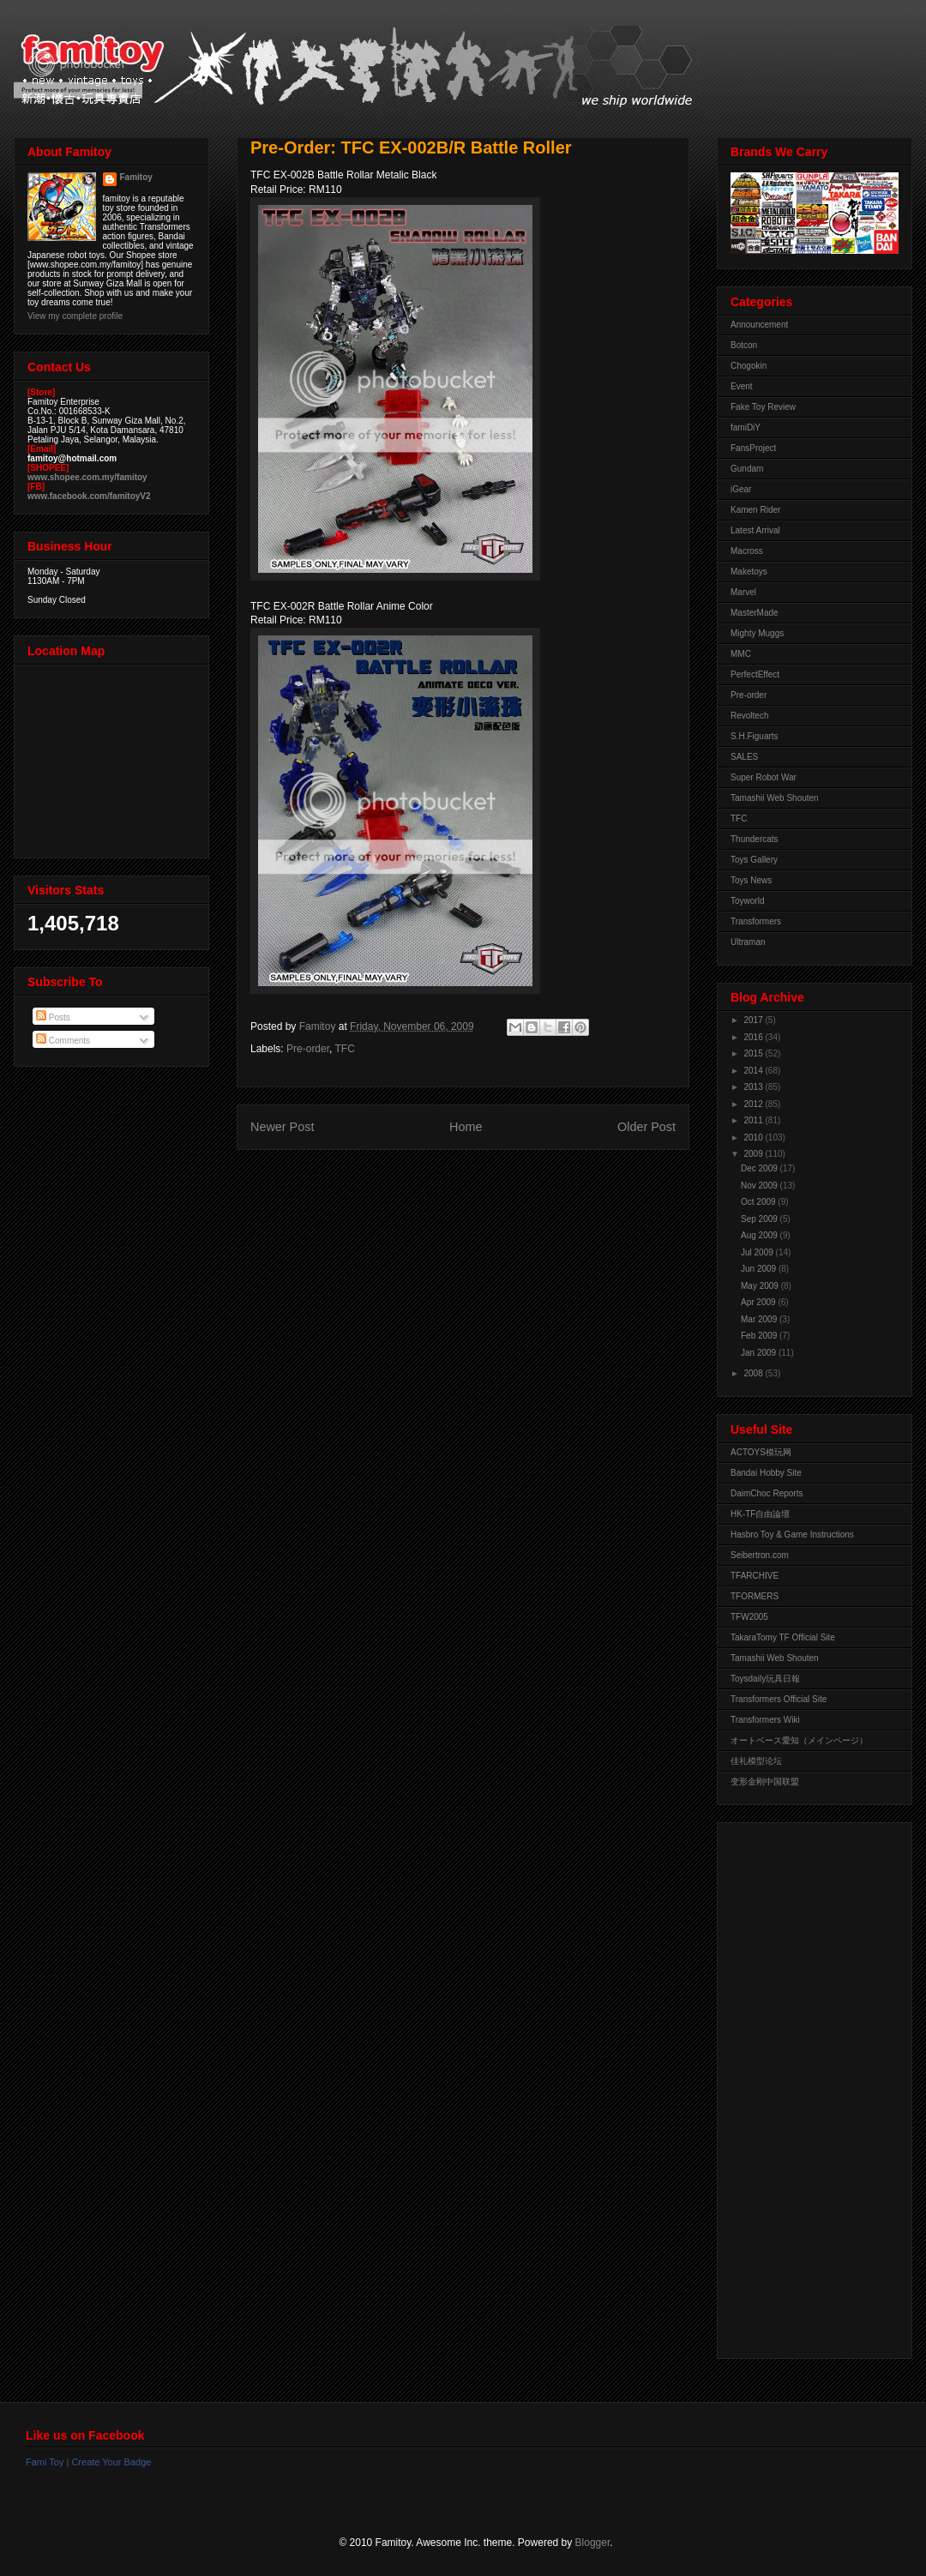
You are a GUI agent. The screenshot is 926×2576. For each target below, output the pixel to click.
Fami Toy (44, 2462)
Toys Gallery (754, 859)
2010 (754, 1137)
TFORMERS (755, 1596)
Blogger (592, 2543)
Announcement (759, 324)
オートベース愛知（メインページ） (799, 1740)
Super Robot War (764, 777)
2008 (754, 1373)
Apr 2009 (759, 1302)
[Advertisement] (799, 2086)
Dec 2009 (760, 1168)
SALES (744, 756)
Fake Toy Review (763, 407)
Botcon (744, 345)
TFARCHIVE (755, 1575)
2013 (754, 1087)
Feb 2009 (760, 1335)
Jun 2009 (760, 1268)
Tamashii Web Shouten (775, 798)
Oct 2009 (759, 1202)
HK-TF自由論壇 (760, 1514)
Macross (747, 551)
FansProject (753, 448)
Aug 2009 (760, 1235)
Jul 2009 (758, 1252)
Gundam (747, 468)
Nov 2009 (760, 1185)
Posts (53, 1017)
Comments (63, 1040)
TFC (345, 1049)
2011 (754, 1120)
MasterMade (755, 612)
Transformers (756, 921)
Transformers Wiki (765, 1719)
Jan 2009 (760, 1352)
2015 (754, 1053)
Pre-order (307, 1049)
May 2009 (761, 1286)
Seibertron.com (760, 1555)
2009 (754, 1154)
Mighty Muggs (757, 633)
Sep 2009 (760, 1219)
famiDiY (746, 427)
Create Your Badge (111, 2462)
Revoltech (749, 715)
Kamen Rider (755, 510)
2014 (754, 1070)
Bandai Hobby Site (766, 1473)
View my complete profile (75, 316)
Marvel (743, 592)
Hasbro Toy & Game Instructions (792, 1534)
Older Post (646, 1127)
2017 (754, 1020)
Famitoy (136, 177)
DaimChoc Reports (767, 1493)
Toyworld (747, 901)
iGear (741, 489)
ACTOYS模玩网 (761, 1452)
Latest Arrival (755, 530)
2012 (754, 1104)
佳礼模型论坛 (756, 1761)
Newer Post (282, 1127)
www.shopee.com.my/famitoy (87, 477)
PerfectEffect (755, 674)
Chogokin (749, 365)
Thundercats (755, 839)
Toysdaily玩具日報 (765, 1678)
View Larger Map (113, 757)
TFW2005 (749, 1617)
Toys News (751, 880)
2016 (754, 1037)
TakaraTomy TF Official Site (783, 1637)
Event (742, 386)
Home (465, 1127)
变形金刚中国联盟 (765, 1781)
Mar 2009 (760, 1319)
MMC (741, 654)
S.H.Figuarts (755, 736)
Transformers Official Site (779, 1699)
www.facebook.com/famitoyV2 (89, 496)
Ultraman (748, 942)
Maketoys (749, 571)
